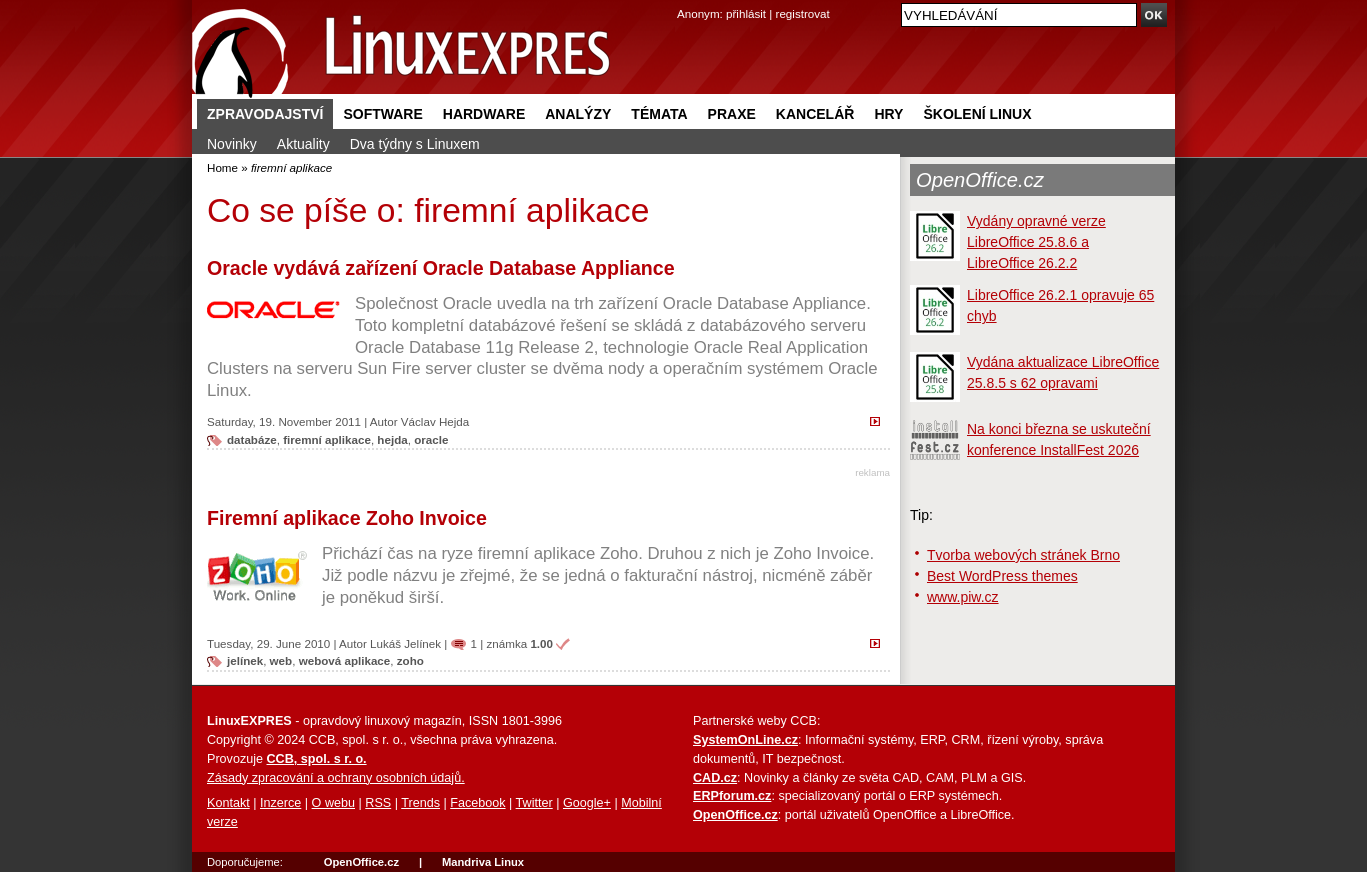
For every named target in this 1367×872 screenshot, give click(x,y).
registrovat (803, 13)
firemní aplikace (327, 439)
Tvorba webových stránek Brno (1023, 555)
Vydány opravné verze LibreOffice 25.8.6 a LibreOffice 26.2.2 (1036, 242)
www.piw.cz (963, 597)
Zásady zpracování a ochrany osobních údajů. (336, 778)
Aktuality (303, 144)
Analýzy (578, 114)
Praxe (732, 114)
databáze (252, 439)
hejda (392, 439)
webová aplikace (345, 660)
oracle (431, 439)
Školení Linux (977, 114)
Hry (888, 114)
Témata (659, 114)
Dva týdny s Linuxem (415, 144)
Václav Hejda (435, 421)
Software (382, 114)
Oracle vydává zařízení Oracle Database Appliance (441, 268)
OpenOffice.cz (980, 180)
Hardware (484, 114)
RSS (378, 803)
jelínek (245, 660)
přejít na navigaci (683, 0)
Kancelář (815, 114)
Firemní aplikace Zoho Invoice (347, 518)
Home (222, 167)
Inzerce (280, 803)
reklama (872, 472)
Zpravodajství (265, 114)
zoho (410, 660)
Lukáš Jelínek (405, 643)
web (281, 660)
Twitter (534, 803)
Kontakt (228, 803)
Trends (420, 803)
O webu (333, 803)
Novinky (232, 144)
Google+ (587, 803)
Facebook (477, 803)
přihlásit (746, 13)
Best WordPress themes (1002, 576)
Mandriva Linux (483, 862)
